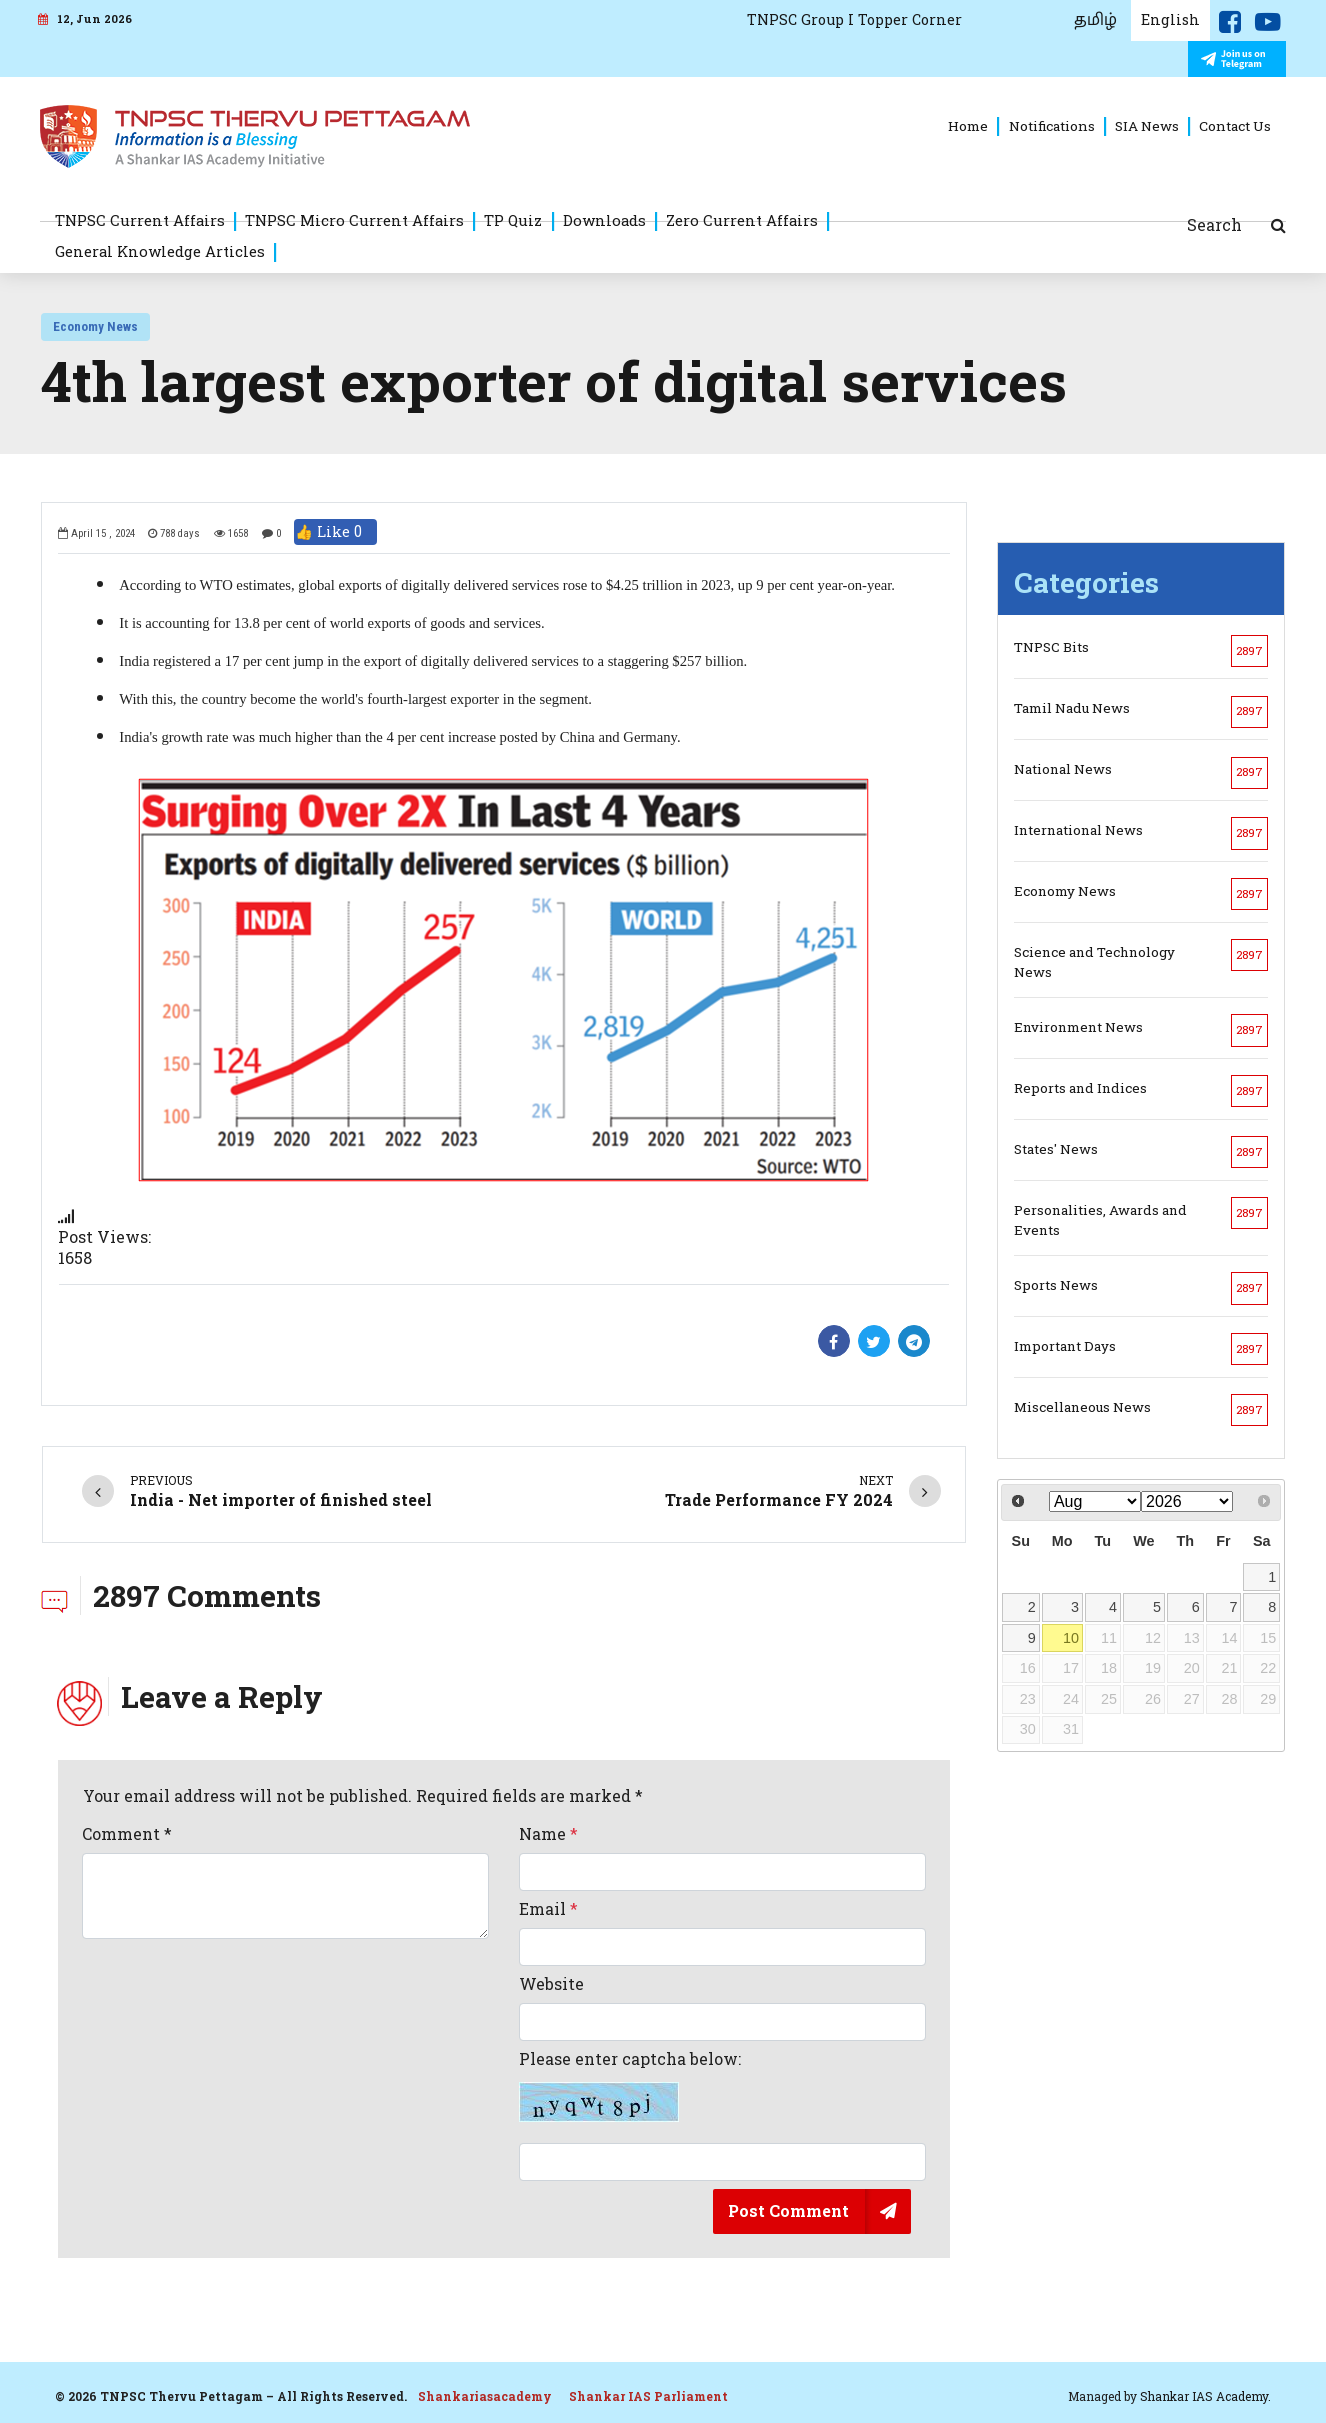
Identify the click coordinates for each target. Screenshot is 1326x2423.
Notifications (1052, 126)
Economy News (95, 326)
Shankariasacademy (485, 2396)
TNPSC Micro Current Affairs (354, 220)
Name (548, 1834)
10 (1071, 1638)
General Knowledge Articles (160, 251)
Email (548, 1909)
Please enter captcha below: (630, 2086)
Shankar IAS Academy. (1205, 2396)
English (1170, 19)
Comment (127, 1834)
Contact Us (1235, 126)
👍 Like (335, 532)
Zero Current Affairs (742, 220)
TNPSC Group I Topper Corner (854, 19)
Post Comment (788, 2210)
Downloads (604, 220)
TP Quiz (513, 220)
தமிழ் (1095, 20)
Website (551, 1984)
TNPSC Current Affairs (140, 220)
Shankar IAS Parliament (648, 2396)
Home (968, 126)
